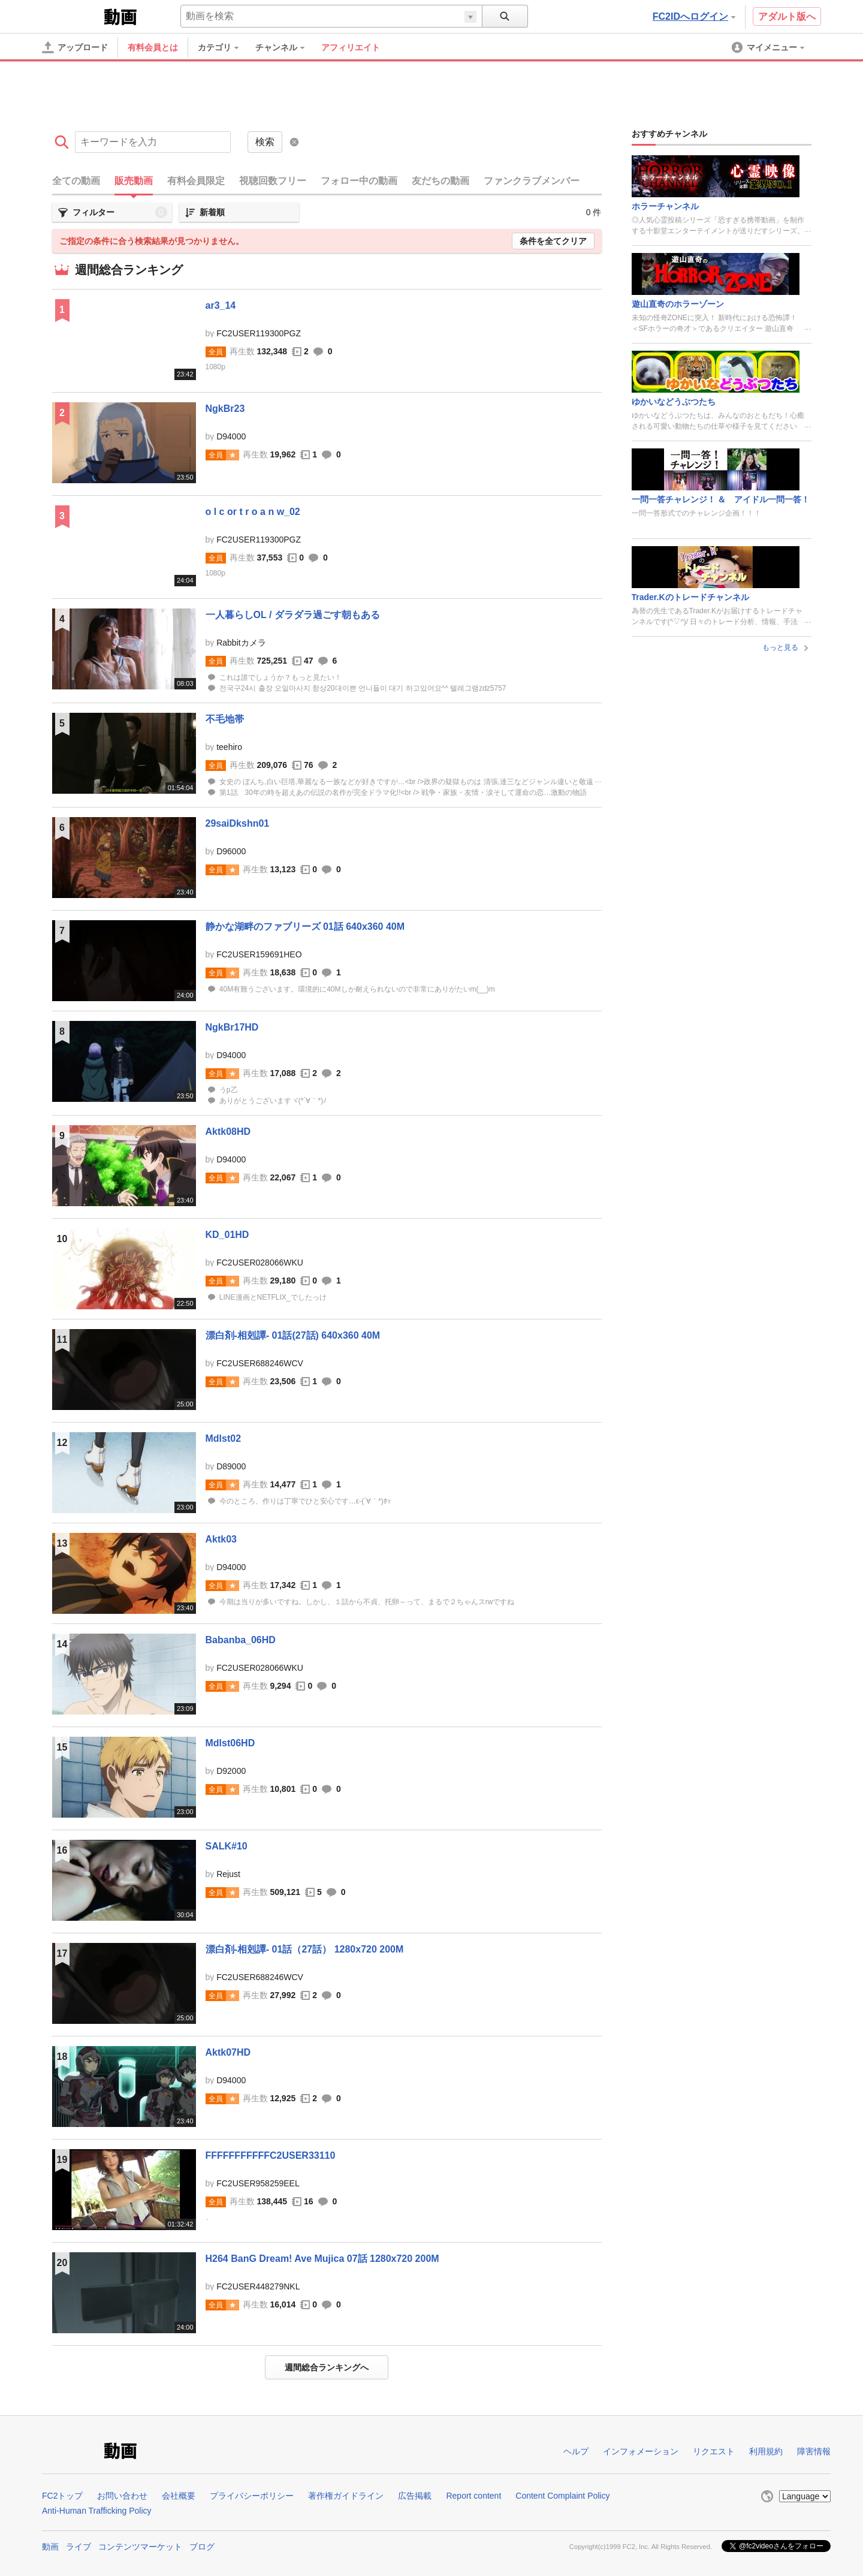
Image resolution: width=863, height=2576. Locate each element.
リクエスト (714, 2451)
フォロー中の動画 (359, 181)
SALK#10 (227, 1846)
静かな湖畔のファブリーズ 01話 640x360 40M (305, 926)
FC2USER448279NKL (258, 2286)
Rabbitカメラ (240, 642)
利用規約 (766, 2451)
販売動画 (133, 181)
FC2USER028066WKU (259, 1262)
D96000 (231, 851)
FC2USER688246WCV (259, 1363)
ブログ (202, 2546)
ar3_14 (221, 305)
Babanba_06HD (241, 1640)
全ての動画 (76, 181)
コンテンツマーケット (140, 2546)
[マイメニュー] (769, 47)
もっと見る (786, 647)
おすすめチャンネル (669, 133)
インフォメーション (640, 2451)
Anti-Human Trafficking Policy (97, 2510)
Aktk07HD (228, 2052)
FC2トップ (62, 2495)
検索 (264, 142)
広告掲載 (415, 2495)
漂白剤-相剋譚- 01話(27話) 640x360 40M (293, 1335)
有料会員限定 (196, 181)
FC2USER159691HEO (258, 954)
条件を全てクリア (553, 241)
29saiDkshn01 (238, 823)
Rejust (228, 1874)
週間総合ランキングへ (327, 2367)
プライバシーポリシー (252, 2495)
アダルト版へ (787, 16)
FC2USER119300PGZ (258, 333)
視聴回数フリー (272, 181)
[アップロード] (75, 47)
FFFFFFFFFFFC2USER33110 (271, 2155)
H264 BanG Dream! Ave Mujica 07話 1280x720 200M (322, 2258)
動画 (50, 2546)
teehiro (229, 747)
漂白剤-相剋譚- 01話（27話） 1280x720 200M (305, 1949)
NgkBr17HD (232, 1027)
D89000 (231, 1466)
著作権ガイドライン (346, 2495)
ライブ (78, 2546)
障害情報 (814, 2451)
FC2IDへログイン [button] (694, 16)
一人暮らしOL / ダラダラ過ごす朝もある (293, 615)
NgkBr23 (225, 408)
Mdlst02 (224, 1438)
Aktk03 (221, 1539)
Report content (473, 2495)
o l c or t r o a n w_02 (253, 512)
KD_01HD (227, 1235)
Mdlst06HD (230, 1743)
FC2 (71, 15)
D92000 (231, 1771)
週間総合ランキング (129, 269)
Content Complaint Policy (562, 2495)
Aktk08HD (228, 1131)
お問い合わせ (122, 2495)
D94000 (231, 436)
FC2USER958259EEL (258, 2183)
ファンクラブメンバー (532, 181)
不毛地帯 (225, 719)
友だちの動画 (440, 181)
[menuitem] (224, 47)
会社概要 (178, 2495)
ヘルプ (576, 2451)
